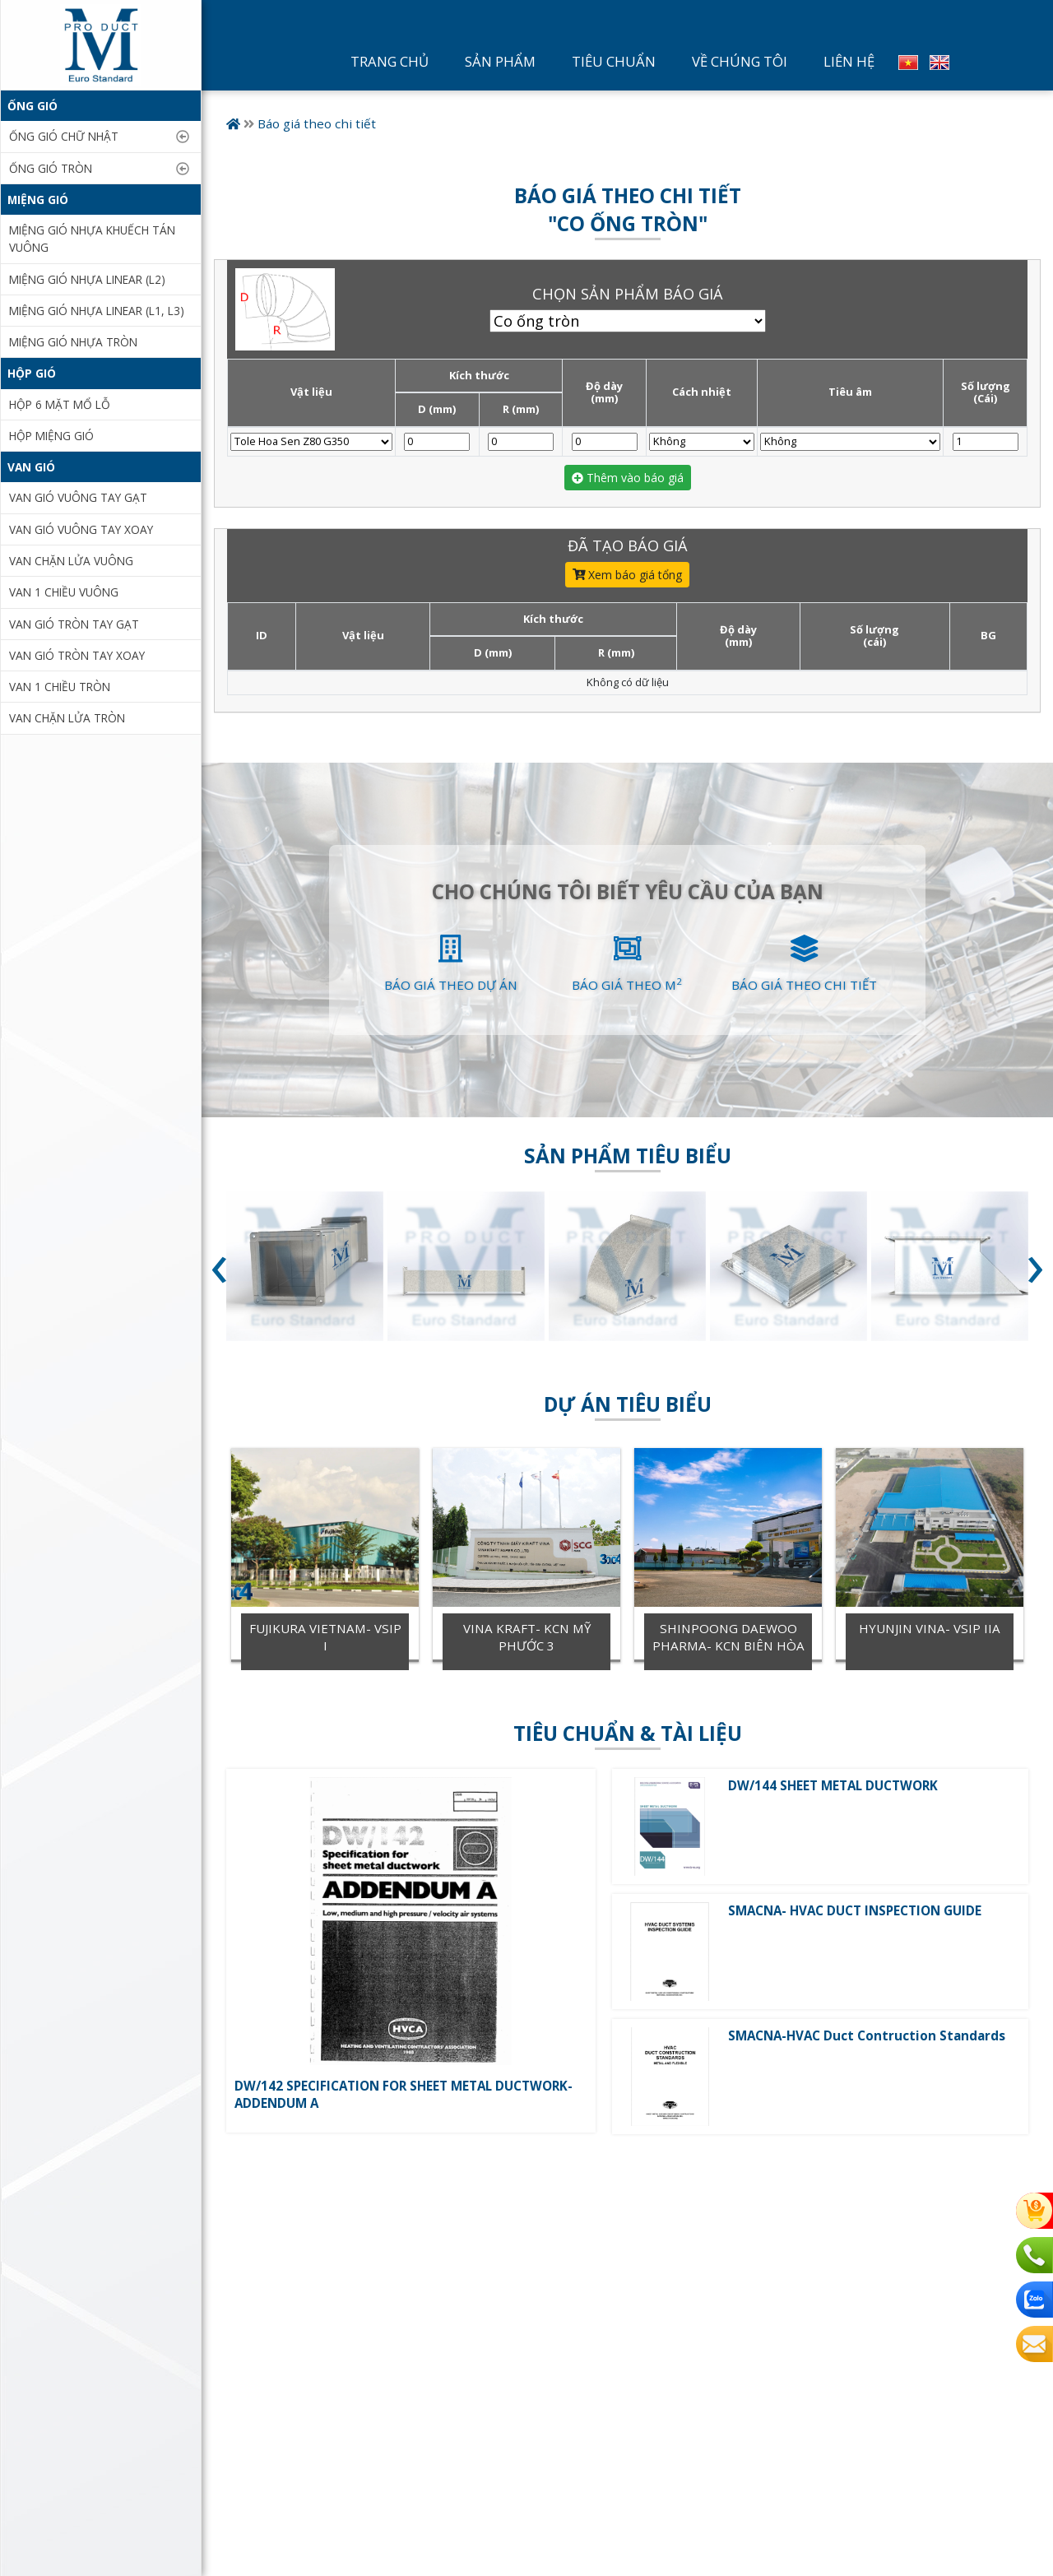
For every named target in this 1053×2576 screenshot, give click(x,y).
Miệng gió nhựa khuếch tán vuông (92, 238)
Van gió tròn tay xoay (77, 655)
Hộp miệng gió (51, 435)
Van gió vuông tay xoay (81, 529)
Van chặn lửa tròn (67, 718)
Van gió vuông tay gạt (78, 497)
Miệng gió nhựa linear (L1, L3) (96, 310)
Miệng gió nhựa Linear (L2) (87, 279)
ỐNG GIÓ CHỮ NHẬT (63, 136)
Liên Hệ (848, 61)
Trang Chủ (389, 61)
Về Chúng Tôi (739, 61)
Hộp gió (31, 373)
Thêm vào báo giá (628, 477)
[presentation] (219, 1272)
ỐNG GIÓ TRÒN (50, 168)
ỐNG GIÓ (32, 106)
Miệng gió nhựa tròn (73, 342)
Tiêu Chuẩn (614, 61)
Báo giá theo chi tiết (316, 123)
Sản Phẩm (500, 61)
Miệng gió (37, 199)
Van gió (31, 467)
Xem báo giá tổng (628, 575)
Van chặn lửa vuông (71, 561)
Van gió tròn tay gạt (74, 624)
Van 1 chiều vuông (63, 592)
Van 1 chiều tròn (59, 686)
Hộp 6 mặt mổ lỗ (59, 404)
